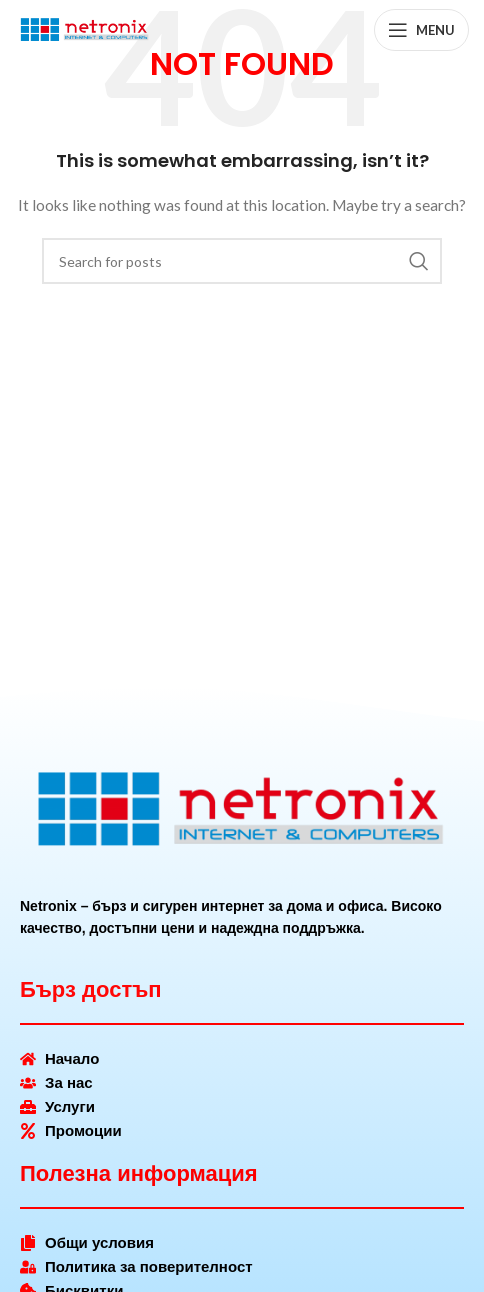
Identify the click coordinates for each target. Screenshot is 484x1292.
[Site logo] (85, 28)
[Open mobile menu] (421, 30)
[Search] (242, 261)
